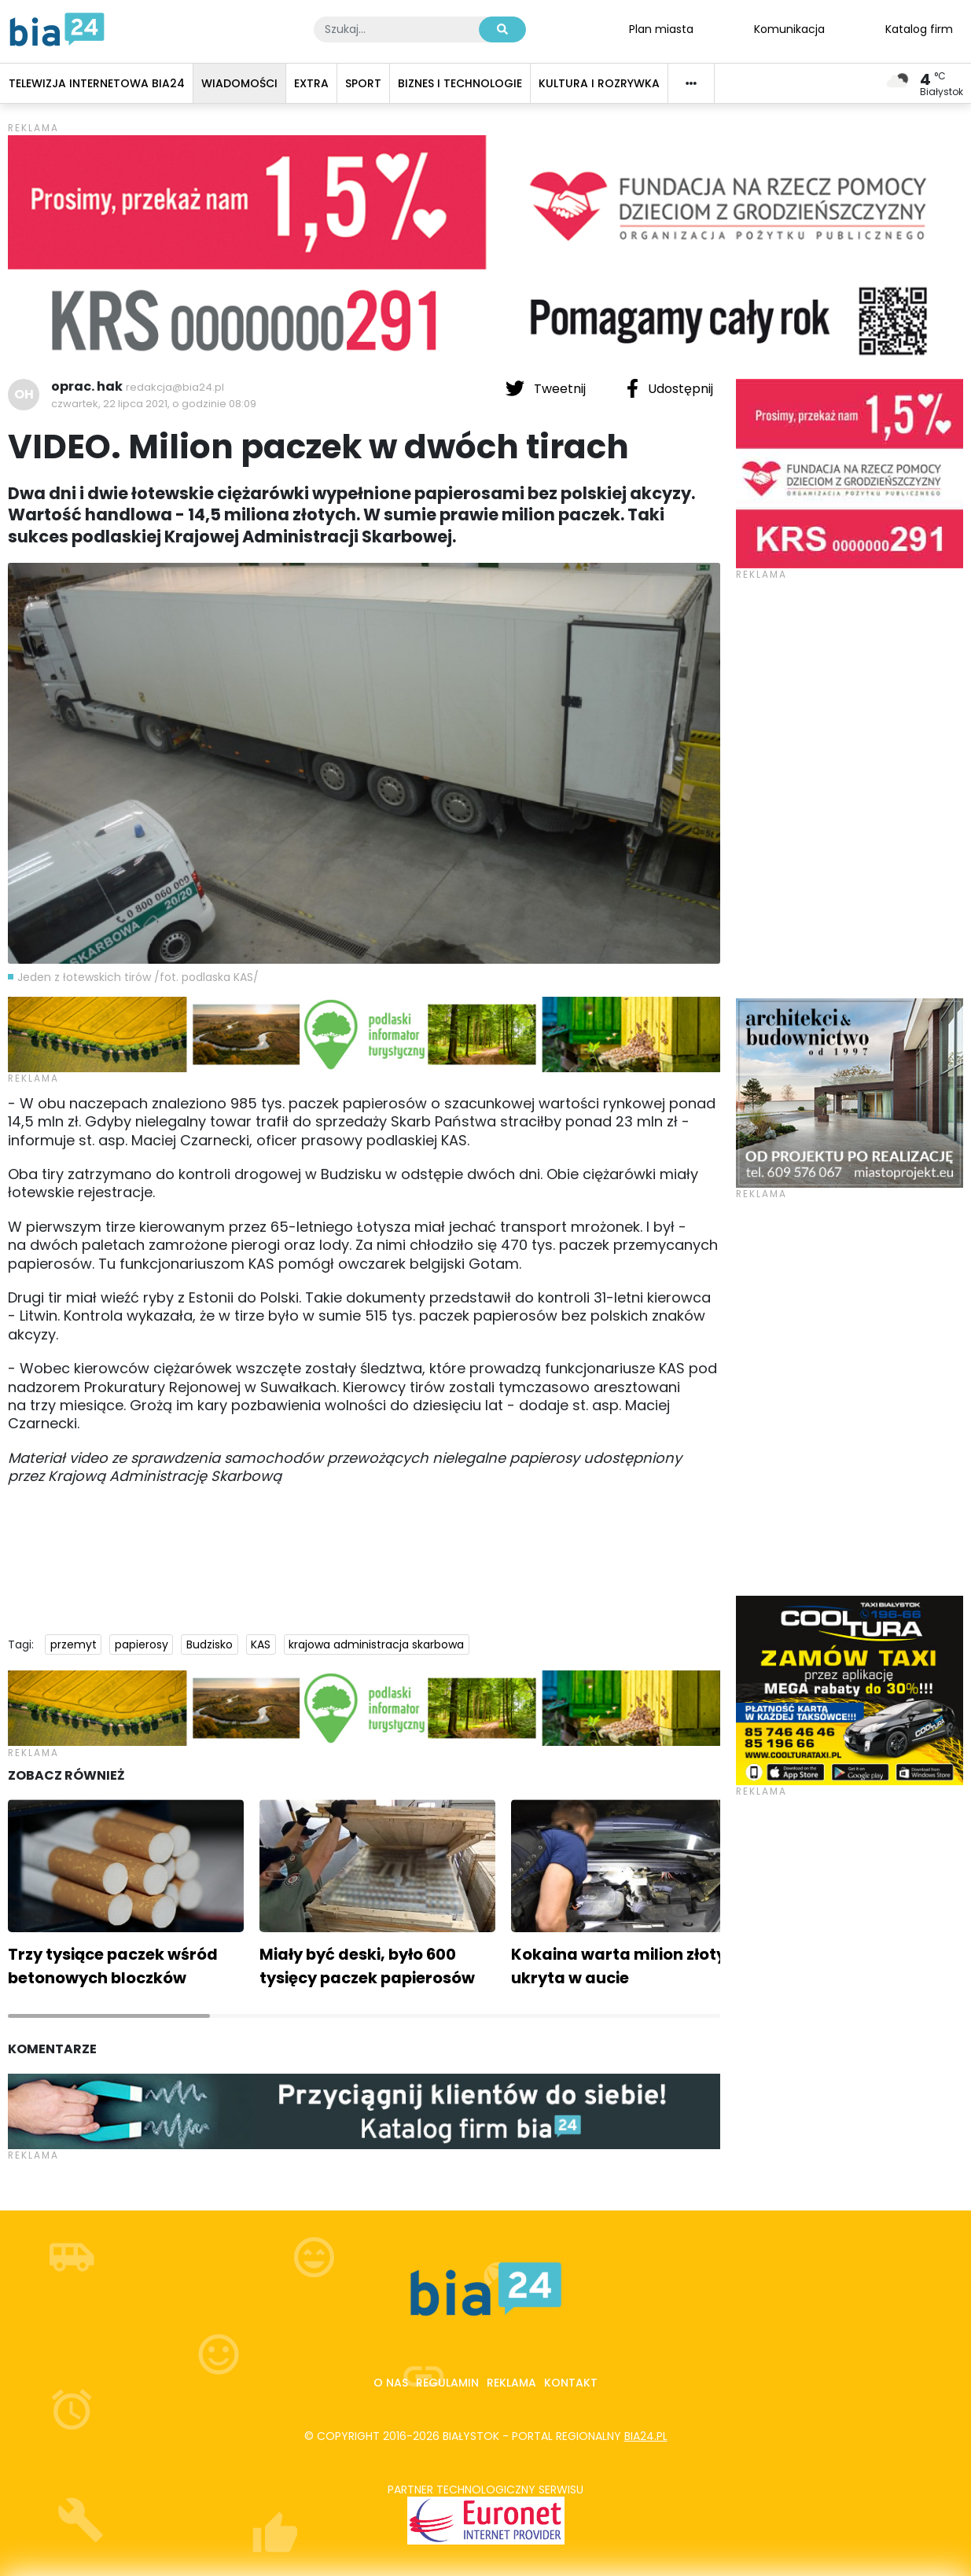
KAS (260, 1644)
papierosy (141, 1644)
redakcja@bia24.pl (175, 387)
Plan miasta (661, 28)
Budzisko (209, 1644)
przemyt (73, 1644)
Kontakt (571, 2383)
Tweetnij (547, 388)
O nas (390, 2383)
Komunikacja (789, 28)
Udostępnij (670, 388)
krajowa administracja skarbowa (376, 1644)
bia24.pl (646, 2436)
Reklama (511, 2383)
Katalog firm (919, 28)
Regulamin (447, 2383)
